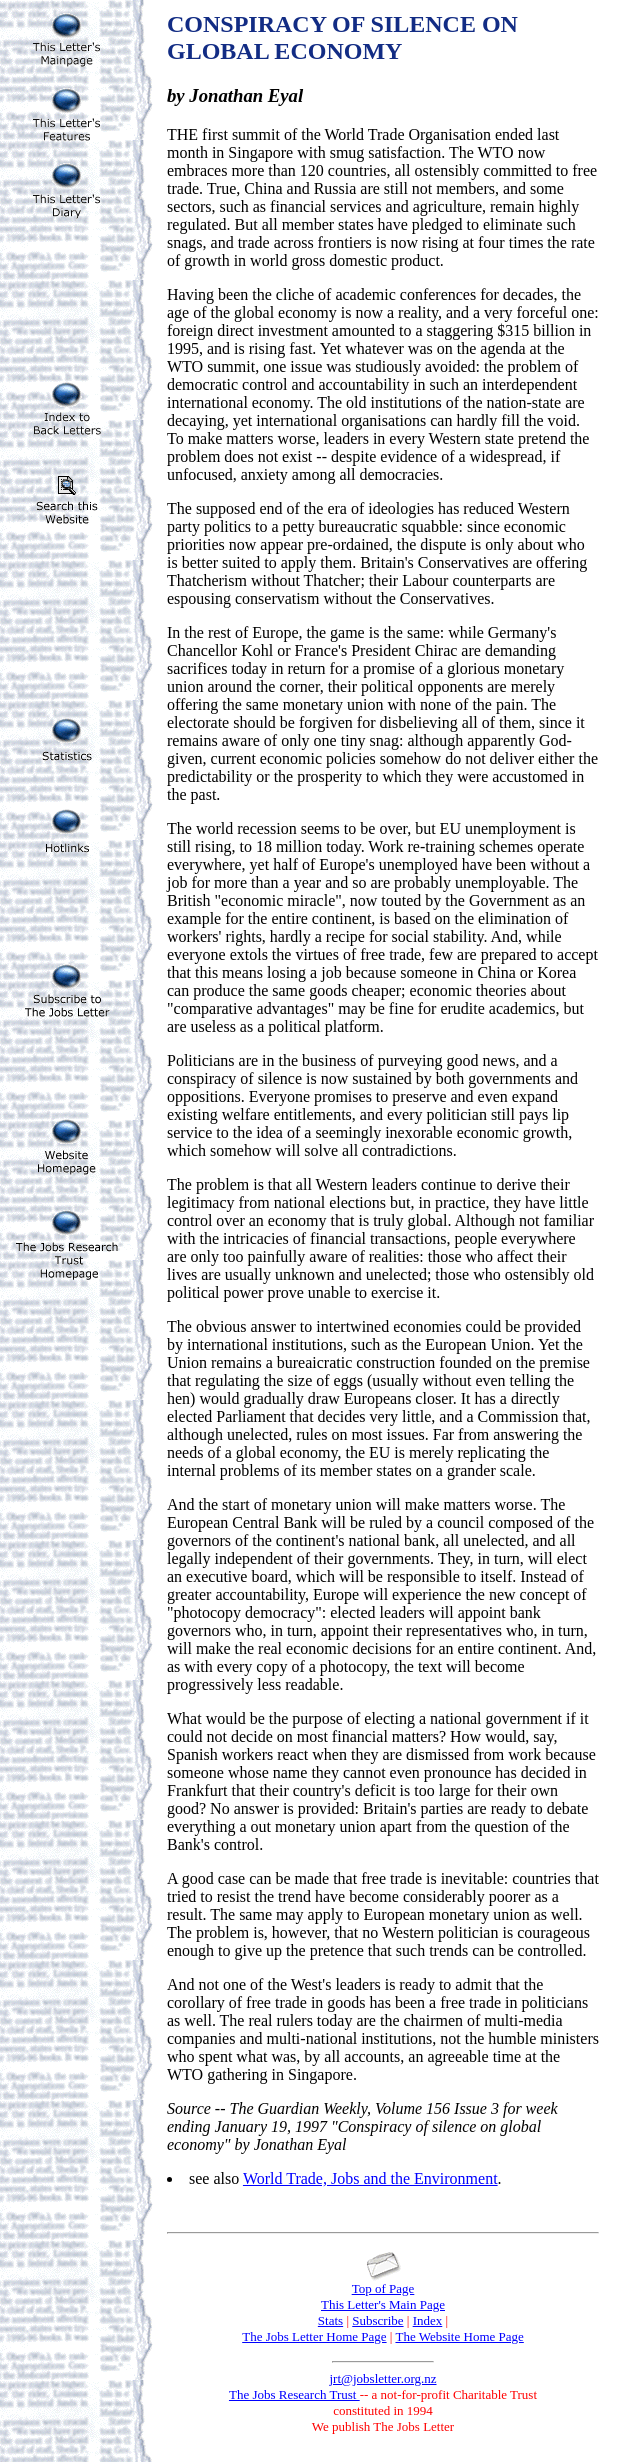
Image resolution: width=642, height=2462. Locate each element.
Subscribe (377, 2320)
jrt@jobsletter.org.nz (382, 2378)
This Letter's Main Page (383, 2304)
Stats (330, 2320)
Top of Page (383, 2288)
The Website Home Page (459, 2336)
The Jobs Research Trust (294, 2394)
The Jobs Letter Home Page (314, 2336)
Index (428, 2320)
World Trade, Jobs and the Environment (370, 2178)
